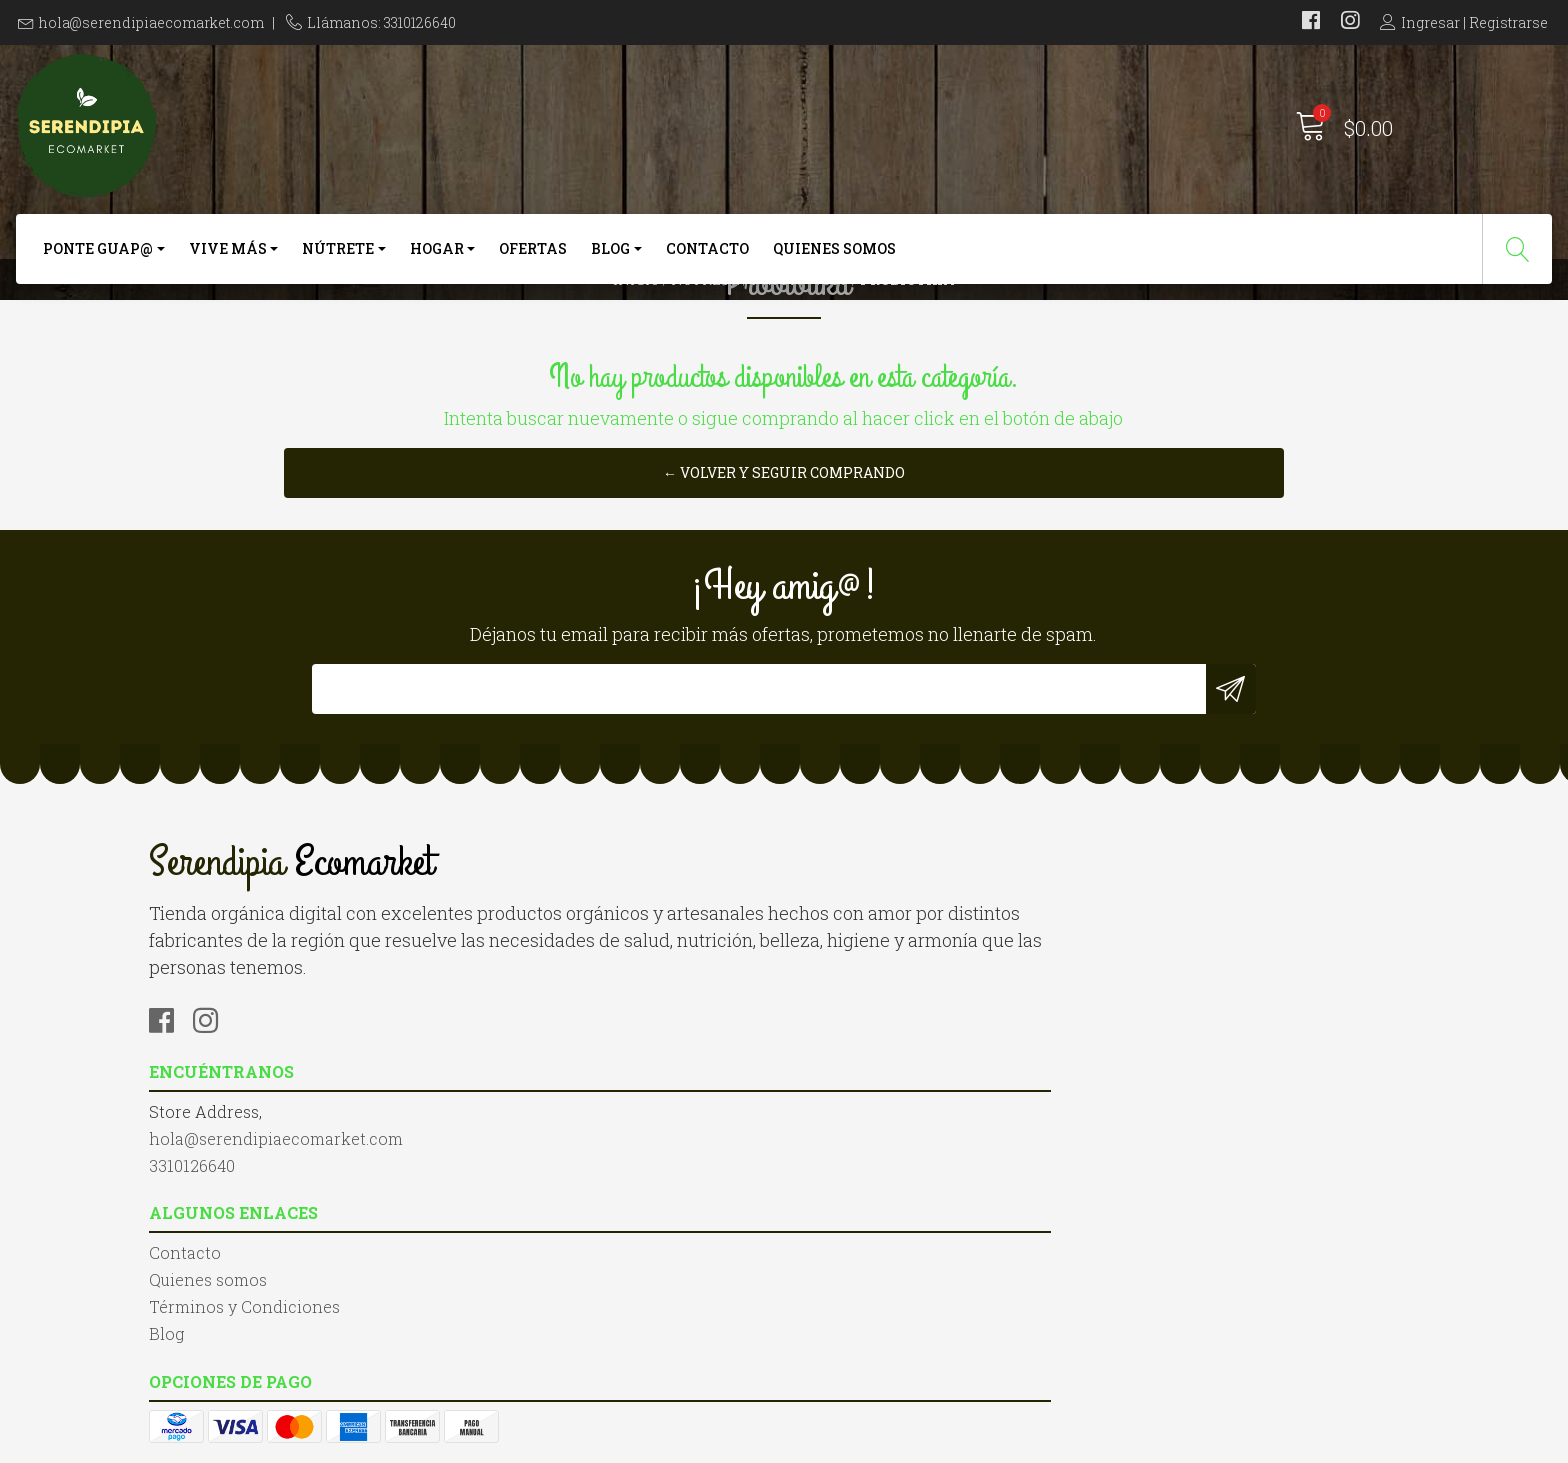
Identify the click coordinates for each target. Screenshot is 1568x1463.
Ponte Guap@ (98, 267)
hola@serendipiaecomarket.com (151, 22)
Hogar (437, 267)
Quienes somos (834, 267)
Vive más (228, 267)
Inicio (636, 344)
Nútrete (338, 267)
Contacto (707, 267)
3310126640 (517, 1168)
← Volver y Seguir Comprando (784, 658)
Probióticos (800, 344)
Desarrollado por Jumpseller (999, 1442)
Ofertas (533, 267)
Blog (610, 267)
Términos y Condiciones (894, 1168)
